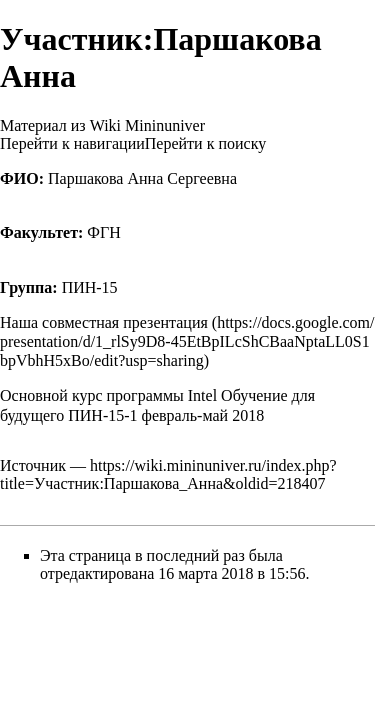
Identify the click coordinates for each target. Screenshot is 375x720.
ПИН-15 (90, 287)
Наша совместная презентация (104, 322)
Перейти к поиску (205, 143)
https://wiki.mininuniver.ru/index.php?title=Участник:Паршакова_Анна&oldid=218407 (168, 474)
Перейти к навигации (72, 143)
